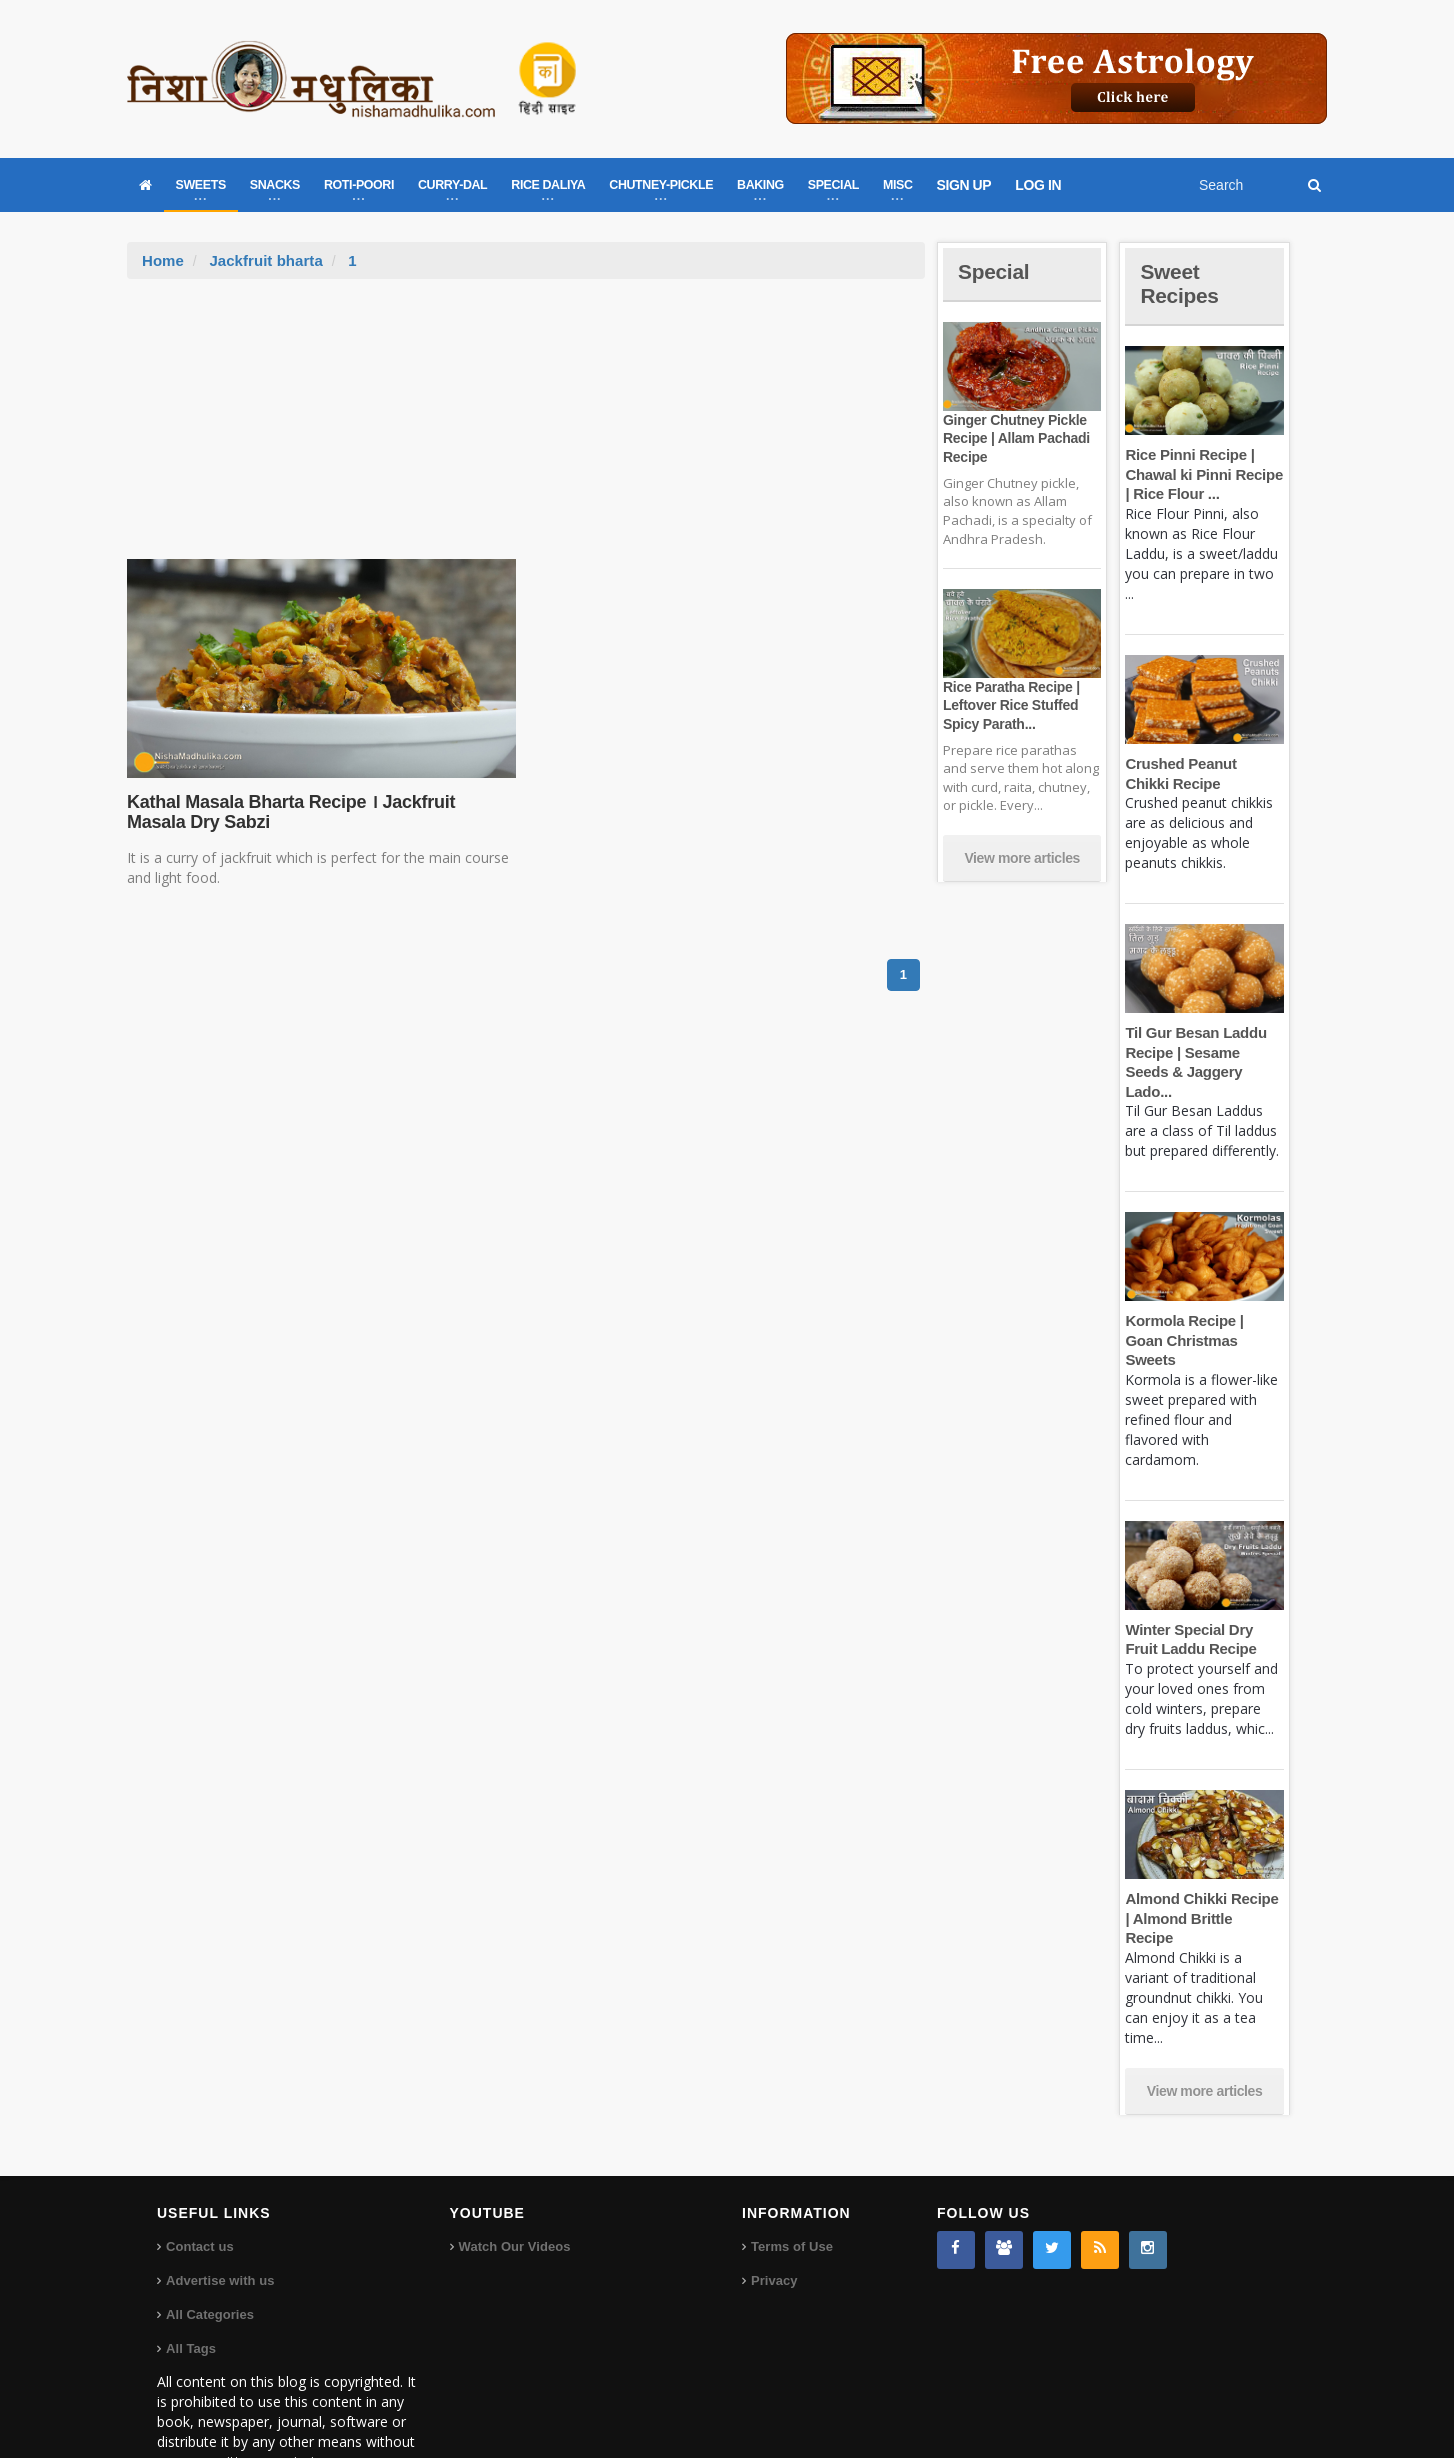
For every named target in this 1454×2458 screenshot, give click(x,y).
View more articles (1022, 858)
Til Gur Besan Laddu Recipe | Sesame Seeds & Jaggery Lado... (1204, 1052)
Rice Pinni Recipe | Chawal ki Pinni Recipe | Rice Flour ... (1202, 474)
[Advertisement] (526, 429)
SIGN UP (964, 185)
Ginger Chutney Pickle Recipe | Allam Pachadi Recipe (1015, 438)
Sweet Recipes (1181, 283)
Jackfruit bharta (265, 260)
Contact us (199, 2187)
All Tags (191, 2289)
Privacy (774, 2221)
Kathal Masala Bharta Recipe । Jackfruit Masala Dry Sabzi (319, 812)
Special (995, 271)
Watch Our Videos (514, 2187)
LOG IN (1038, 185)
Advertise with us (220, 2221)
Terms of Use (791, 2187)
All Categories (209, 2255)
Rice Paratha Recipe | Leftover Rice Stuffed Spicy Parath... (1010, 705)
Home (163, 260)
